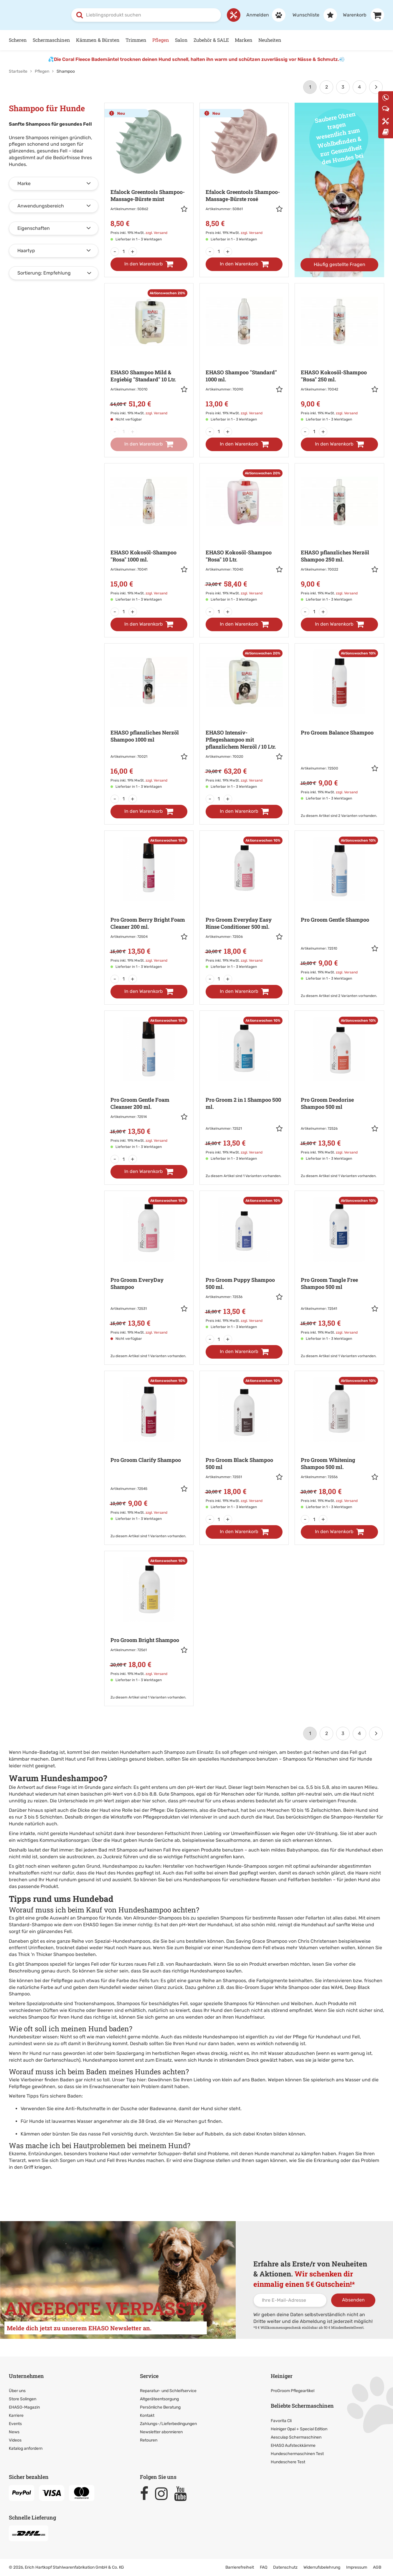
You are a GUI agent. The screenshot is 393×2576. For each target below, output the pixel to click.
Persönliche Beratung (160, 2406)
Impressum (356, 2567)
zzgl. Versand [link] (156, 232)
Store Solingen (22, 2398)
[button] (184, 209)
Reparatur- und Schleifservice (168, 2390)
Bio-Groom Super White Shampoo (272, 1987)
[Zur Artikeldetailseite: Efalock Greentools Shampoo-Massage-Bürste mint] (148, 175)
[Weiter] (376, 87)
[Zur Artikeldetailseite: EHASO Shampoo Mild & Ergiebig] (148, 356)
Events (15, 2423)
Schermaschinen (51, 39)
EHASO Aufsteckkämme (293, 2445)
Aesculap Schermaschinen (296, 2436)
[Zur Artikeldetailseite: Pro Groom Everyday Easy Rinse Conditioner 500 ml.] (244, 903)
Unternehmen (26, 2375)
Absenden (353, 2299)
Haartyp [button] (26, 250)
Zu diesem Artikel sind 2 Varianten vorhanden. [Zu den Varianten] (339, 815)
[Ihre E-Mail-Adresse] (290, 2300)
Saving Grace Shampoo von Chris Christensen (286, 1941)
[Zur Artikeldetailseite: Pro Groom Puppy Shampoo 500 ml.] (244, 1263)
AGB (377, 2567)
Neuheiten (269, 39)
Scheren (18, 39)
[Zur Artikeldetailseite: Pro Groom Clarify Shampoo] (148, 1449)
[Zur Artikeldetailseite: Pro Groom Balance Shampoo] (339, 725)
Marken (243, 39)
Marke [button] (24, 183)
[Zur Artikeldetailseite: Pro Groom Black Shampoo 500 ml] (244, 1443)
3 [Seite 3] (342, 86)
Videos (15, 2439)
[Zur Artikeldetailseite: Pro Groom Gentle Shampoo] (339, 909)
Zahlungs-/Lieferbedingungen (168, 2423)
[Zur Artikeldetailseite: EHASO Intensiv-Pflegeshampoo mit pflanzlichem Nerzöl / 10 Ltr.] (244, 719)
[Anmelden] (262, 14)
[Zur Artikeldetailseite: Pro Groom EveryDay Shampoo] (148, 1269)
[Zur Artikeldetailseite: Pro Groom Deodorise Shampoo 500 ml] (339, 1089)
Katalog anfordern (25, 2448)
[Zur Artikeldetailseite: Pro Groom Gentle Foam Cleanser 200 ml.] (148, 1083)
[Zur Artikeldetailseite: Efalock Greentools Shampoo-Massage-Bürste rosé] (244, 175)
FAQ (263, 2567)
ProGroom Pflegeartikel (292, 2390)
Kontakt (147, 2415)
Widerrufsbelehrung (321, 2567)
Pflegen (160, 39)
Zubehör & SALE (211, 39)
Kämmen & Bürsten (98, 39)
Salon (181, 39)
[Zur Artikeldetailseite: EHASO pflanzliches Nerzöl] (339, 536)
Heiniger (282, 2375)
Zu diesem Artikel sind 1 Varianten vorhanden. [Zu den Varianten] (243, 1176)
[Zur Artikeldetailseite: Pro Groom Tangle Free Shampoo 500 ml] (339, 1269)
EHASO (91, 1924)
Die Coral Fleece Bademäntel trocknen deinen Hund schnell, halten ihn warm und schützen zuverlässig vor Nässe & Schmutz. (196, 59)
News (14, 2431)
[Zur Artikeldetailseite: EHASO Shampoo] (244, 356)
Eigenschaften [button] (33, 228)
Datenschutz (285, 2567)
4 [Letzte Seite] (359, 86)
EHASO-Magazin (24, 2406)
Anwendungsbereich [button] (40, 205)
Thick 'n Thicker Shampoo (46, 1954)
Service (149, 2375)
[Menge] (123, 251)
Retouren (148, 2439)
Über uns (17, 2390)
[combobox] (146, 14)
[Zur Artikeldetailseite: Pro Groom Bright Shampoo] (148, 1620)
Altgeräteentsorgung (159, 2398)
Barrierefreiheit (239, 2567)
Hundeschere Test (288, 2461)
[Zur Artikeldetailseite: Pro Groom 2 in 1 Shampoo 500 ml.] (244, 1089)
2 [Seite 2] (326, 86)
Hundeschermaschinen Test (297, 2453)
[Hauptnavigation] (196, 40)
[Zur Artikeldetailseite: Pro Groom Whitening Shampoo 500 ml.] (339, 1443)
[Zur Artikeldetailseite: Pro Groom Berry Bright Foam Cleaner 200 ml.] (148, 903)
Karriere (16, 2415)
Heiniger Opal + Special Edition (299, 2428)
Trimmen (136, 39)
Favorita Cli (281, 2420)
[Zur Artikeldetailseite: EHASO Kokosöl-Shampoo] (339, 356)
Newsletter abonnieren (161, 2431)
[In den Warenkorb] (148, 264)
